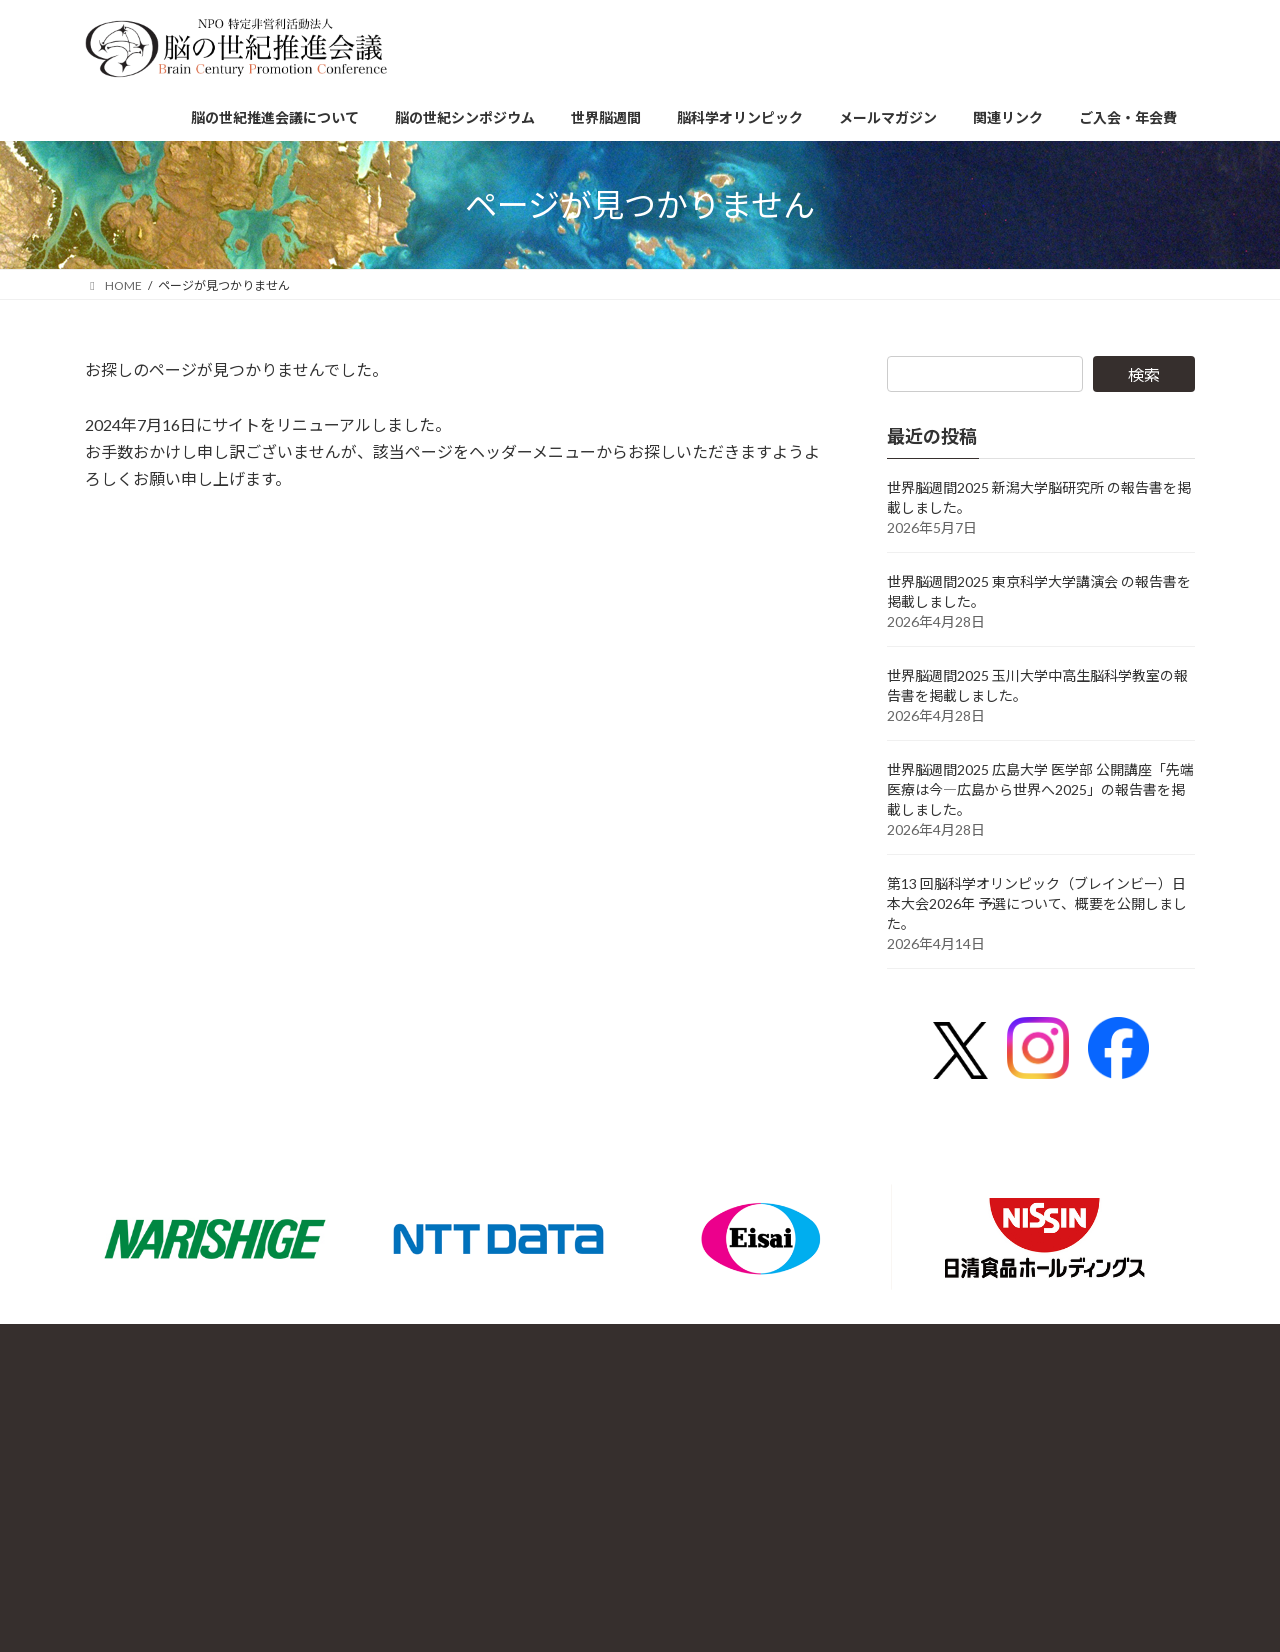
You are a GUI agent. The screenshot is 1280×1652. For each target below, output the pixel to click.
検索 (1144, 374)
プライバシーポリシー (987, 1382)
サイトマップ (895, 1438)
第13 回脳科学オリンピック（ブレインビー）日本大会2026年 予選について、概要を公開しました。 (1037, 903)
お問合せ (881, 1382)
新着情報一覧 (1107, 1382)
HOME (967, 1438)
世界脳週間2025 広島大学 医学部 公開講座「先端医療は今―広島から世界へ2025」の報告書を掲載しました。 (1040, 789)
